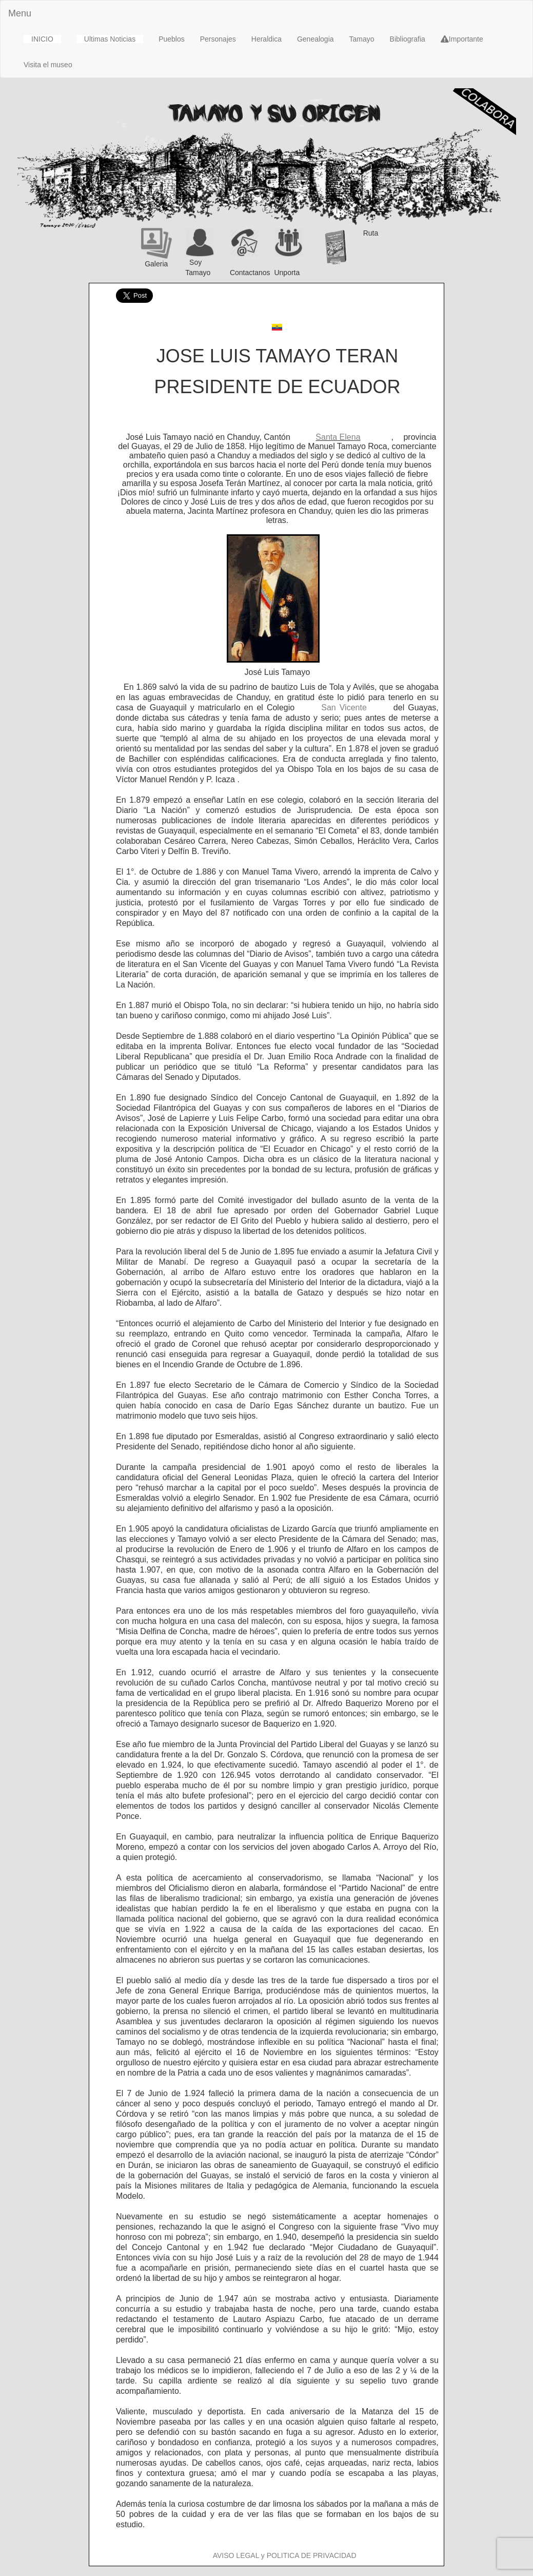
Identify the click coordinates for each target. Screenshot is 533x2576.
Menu (19, 13)
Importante (462, 39)
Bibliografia (407, 39)
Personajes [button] (218, 39)
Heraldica (266, 39)
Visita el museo (48, 65)
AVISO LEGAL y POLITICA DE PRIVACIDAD (285, 2555)
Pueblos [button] (172, 39)
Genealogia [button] (315, 39)
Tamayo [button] (361, 39)
